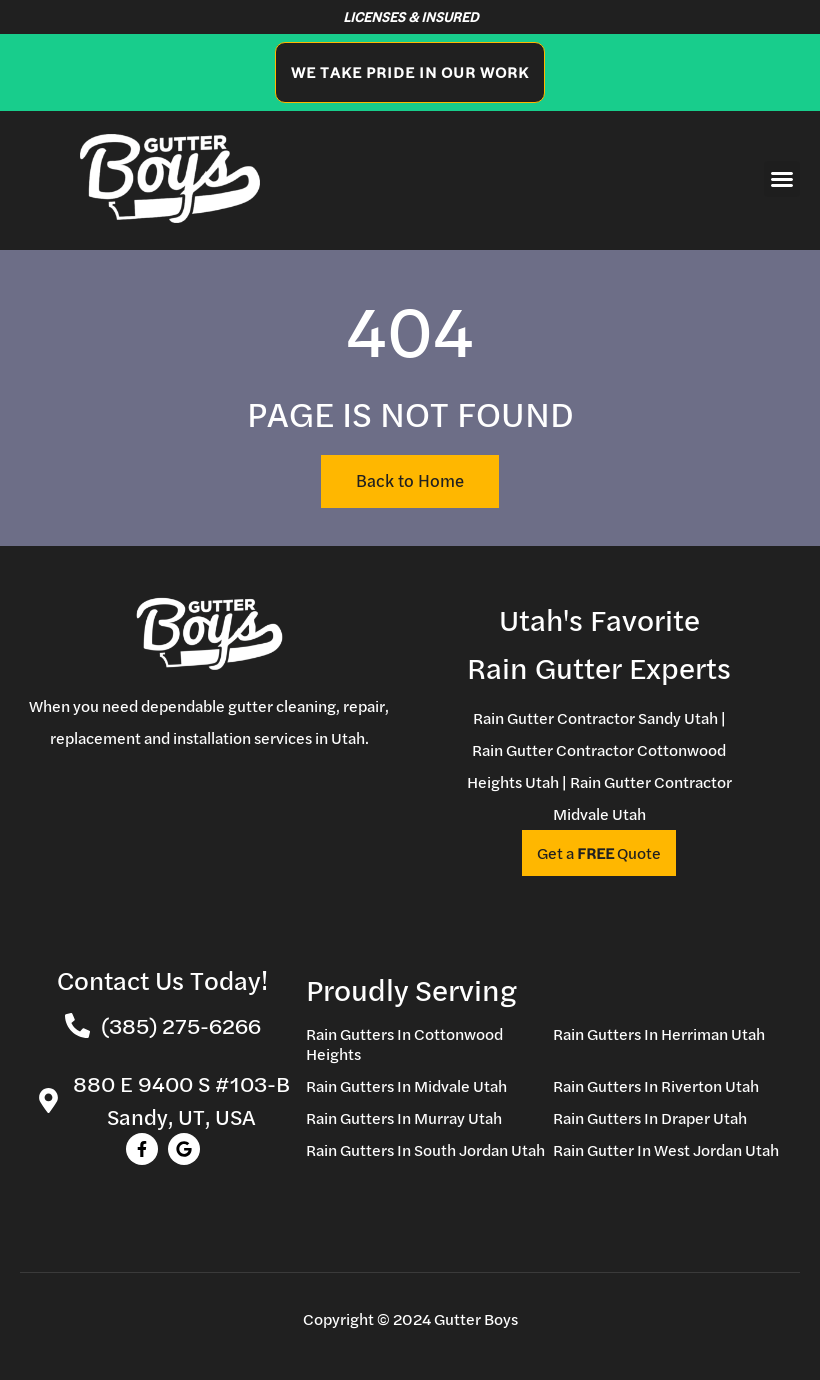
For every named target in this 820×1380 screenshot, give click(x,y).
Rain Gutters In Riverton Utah (656, 1086)
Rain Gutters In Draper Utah (650, 1118)
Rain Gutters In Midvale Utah (406, 1086)
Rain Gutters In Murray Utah (404, 1118)
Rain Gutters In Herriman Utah (659, 1034)
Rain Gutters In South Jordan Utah (425, 1150)
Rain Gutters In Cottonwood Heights (404, 1044)
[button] (782, 179)
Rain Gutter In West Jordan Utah (666, 1150)
